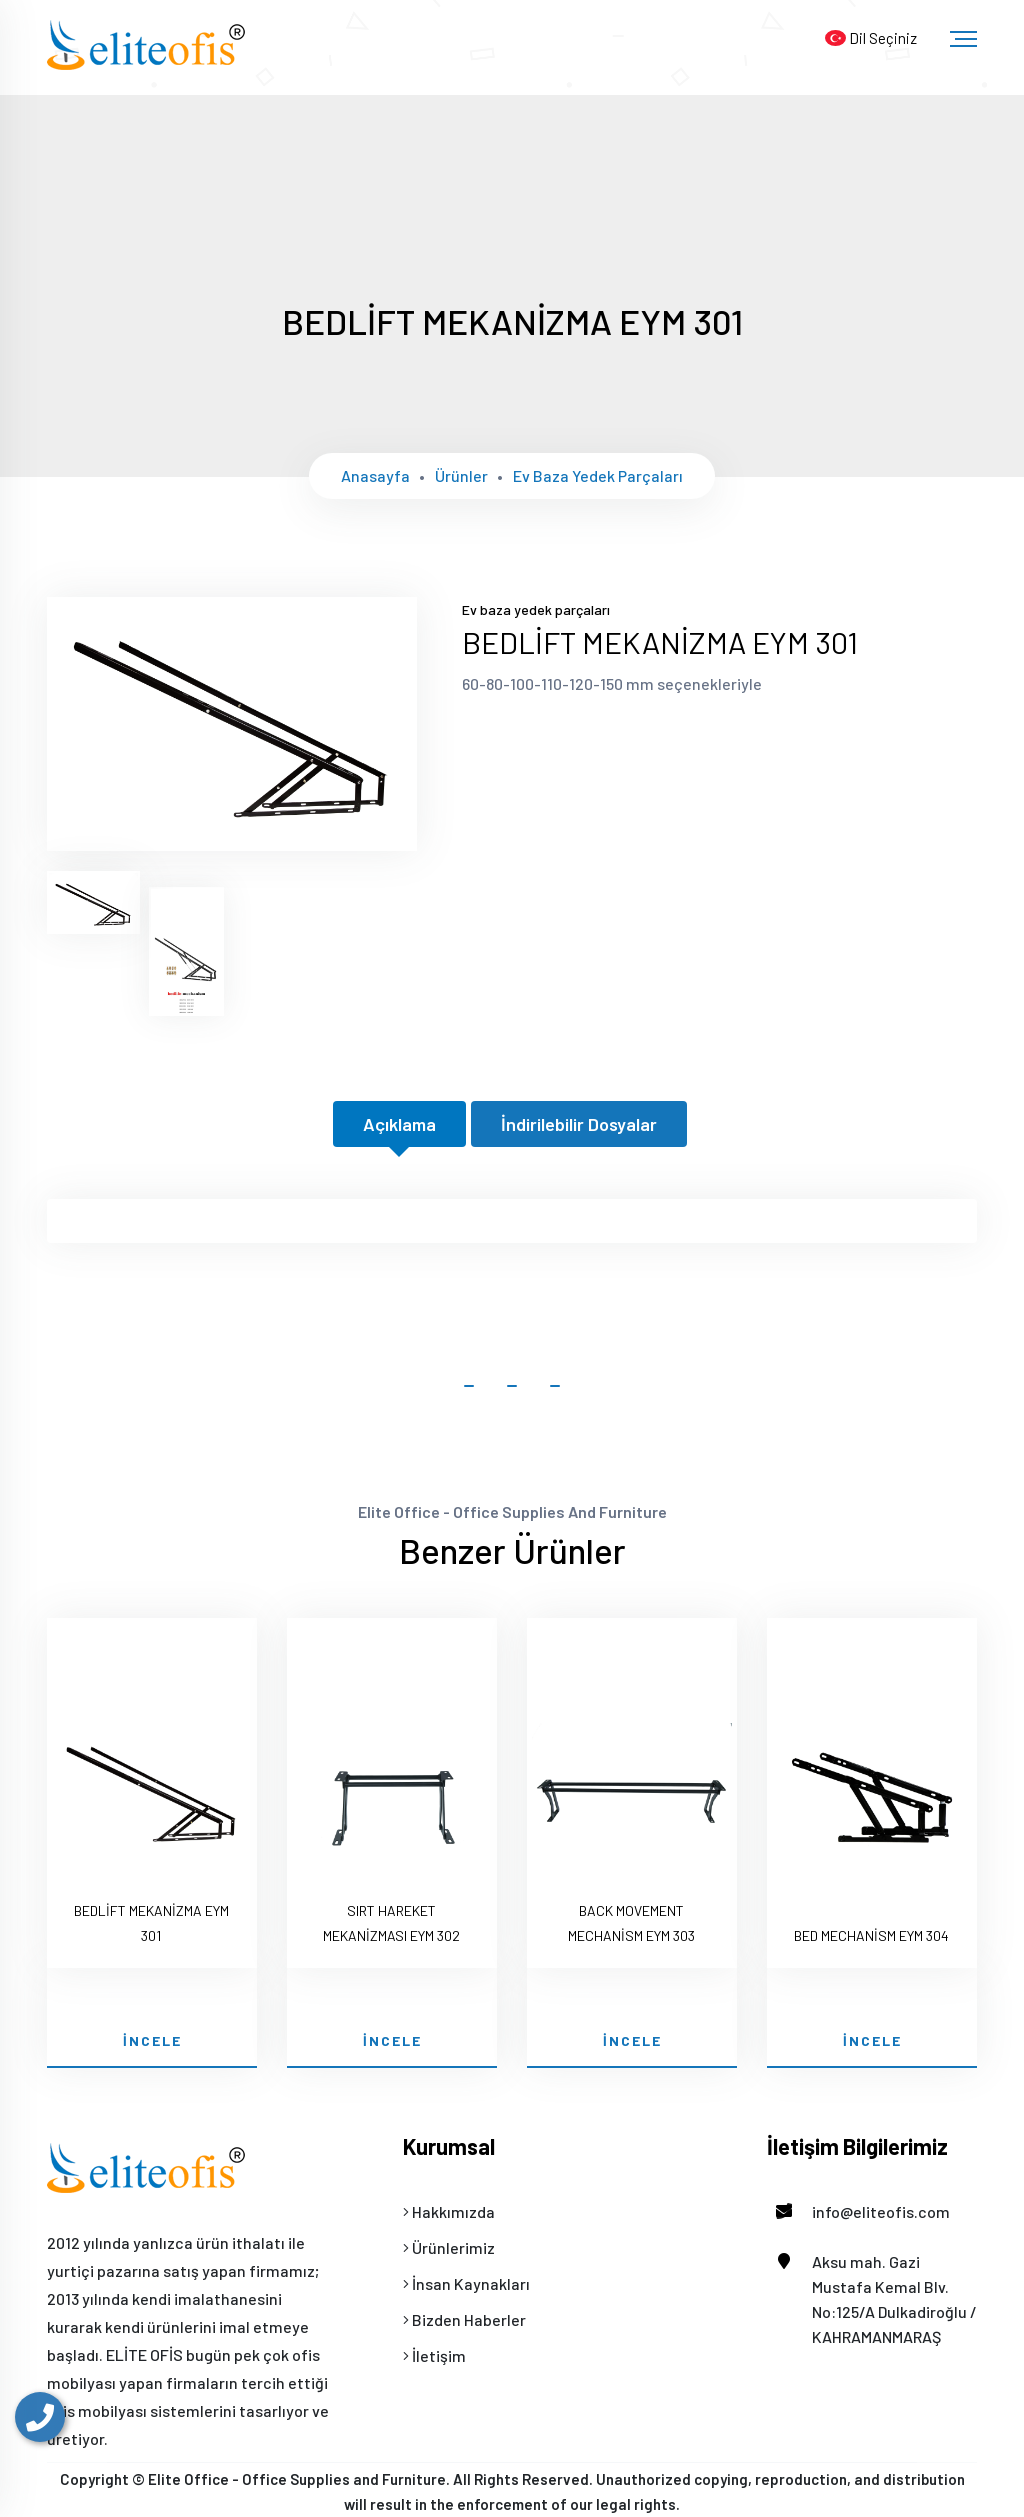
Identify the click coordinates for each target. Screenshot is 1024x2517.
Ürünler (461, 475)
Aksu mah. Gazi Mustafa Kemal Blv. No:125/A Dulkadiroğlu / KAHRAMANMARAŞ (872, 2297)
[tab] (93, 902)
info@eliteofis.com (858, 2211)
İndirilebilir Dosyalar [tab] (579, 1124)
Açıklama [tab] (399, 1124)
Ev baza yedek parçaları (598, 475)
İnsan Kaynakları (466, 2283)
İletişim (434, 2355)
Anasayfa (375, 475)
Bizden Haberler (464, 2319)
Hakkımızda (449, 2211)
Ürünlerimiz (449, 2247)
